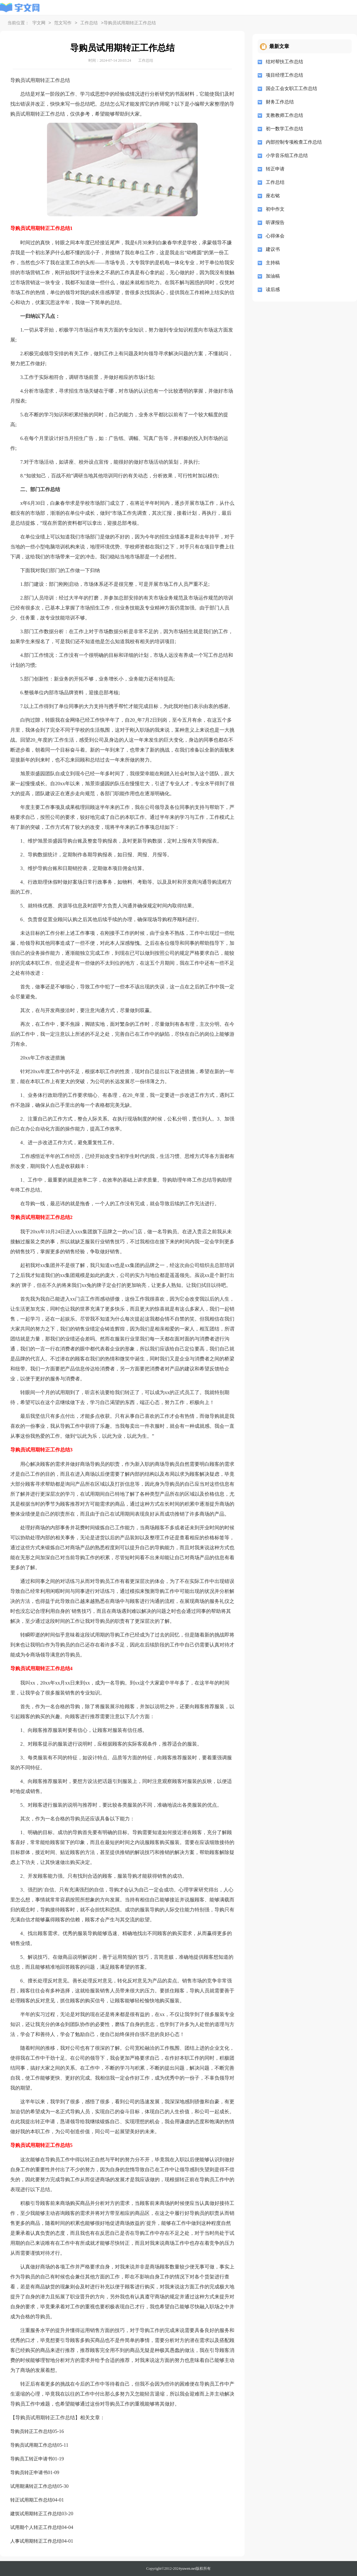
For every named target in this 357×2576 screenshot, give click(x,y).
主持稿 (273, 262)
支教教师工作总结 (284, 115)
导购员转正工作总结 (31, 2431)
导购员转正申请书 (29, 2472)
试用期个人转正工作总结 (36, 2527)
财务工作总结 (280, 101)
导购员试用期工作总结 (33, 2445)
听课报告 (275, 222)
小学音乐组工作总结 (287, 155)
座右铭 (273, 195)
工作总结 (89, 23)
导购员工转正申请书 (31, 2458)
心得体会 (275, 235)
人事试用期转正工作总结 (36, 2541)
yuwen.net (188, 2568)
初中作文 (275, 209)
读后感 (273, 289)
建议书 (273, 249)
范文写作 (63, 23)
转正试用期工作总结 (31, 2499)
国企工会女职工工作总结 (291, 88)
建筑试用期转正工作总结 (36, 2513)
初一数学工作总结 (284, 128)
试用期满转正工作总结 (33, 2486)
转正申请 (275, 168)
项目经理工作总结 (284, 75)
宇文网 (38, 23)
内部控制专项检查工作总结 (294, 142)
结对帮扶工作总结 (284, 61)
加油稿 (273, 276)
